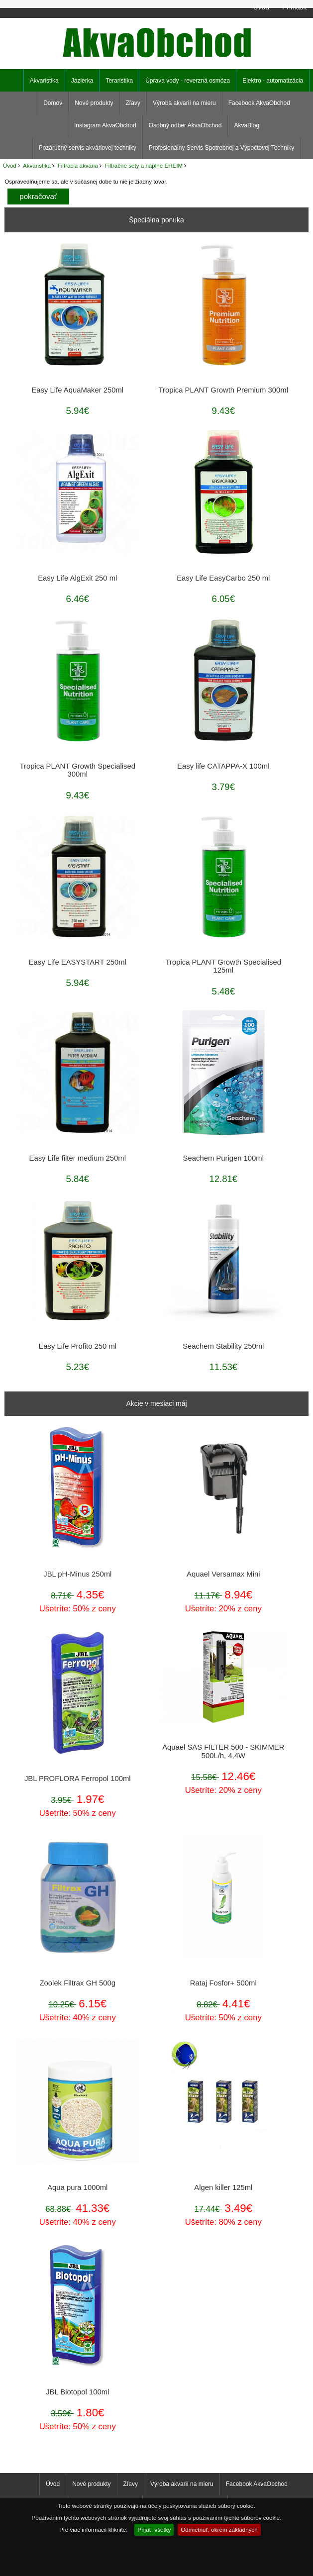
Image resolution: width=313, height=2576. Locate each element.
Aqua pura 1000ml (77, 2187)
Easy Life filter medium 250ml (77, 1158)
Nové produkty (94, 102)
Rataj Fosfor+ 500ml (223, 1983)
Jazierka (82, 80)
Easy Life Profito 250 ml (77, 1346)
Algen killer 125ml (223, 2187)
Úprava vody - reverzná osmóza (187, 80)
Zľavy (133, 102)
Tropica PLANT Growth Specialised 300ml (77, 770)
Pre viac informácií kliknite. (93, 2529)
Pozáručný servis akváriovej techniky (87, 147)
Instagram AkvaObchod (105, 125)
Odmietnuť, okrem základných (219, 2529)
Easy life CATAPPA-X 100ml (223, 766)
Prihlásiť (295, 7)
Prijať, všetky (154, 2529)
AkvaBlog (246, 125)
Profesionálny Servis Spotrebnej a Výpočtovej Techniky (222, 147)
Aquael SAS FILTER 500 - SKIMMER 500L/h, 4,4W (223, 1751)
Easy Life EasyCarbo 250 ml (223, 578)
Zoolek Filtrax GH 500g (77, 1983)
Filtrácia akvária (78, 165)
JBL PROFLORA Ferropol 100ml (77, 1779)
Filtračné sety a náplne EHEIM (144, 165)
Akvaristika (37, 165)
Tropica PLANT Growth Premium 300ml (223, 390)
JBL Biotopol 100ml (77, 2392)
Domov (52, 102)
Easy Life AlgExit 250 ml (77, 578)
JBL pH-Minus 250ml (77, 1574)
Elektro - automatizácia (272, 80)
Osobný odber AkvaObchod (185, 125)
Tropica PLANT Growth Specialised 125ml (223, 966)
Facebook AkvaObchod (259, 102)
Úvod (261, 7)
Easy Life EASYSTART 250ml (77, 962)
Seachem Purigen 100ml (223, 1158)
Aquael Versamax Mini (223, 1574)
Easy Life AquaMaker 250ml (77, 390)
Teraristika (119, 80)
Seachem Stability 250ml (223, 1346)
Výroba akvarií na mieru (184, 102)
